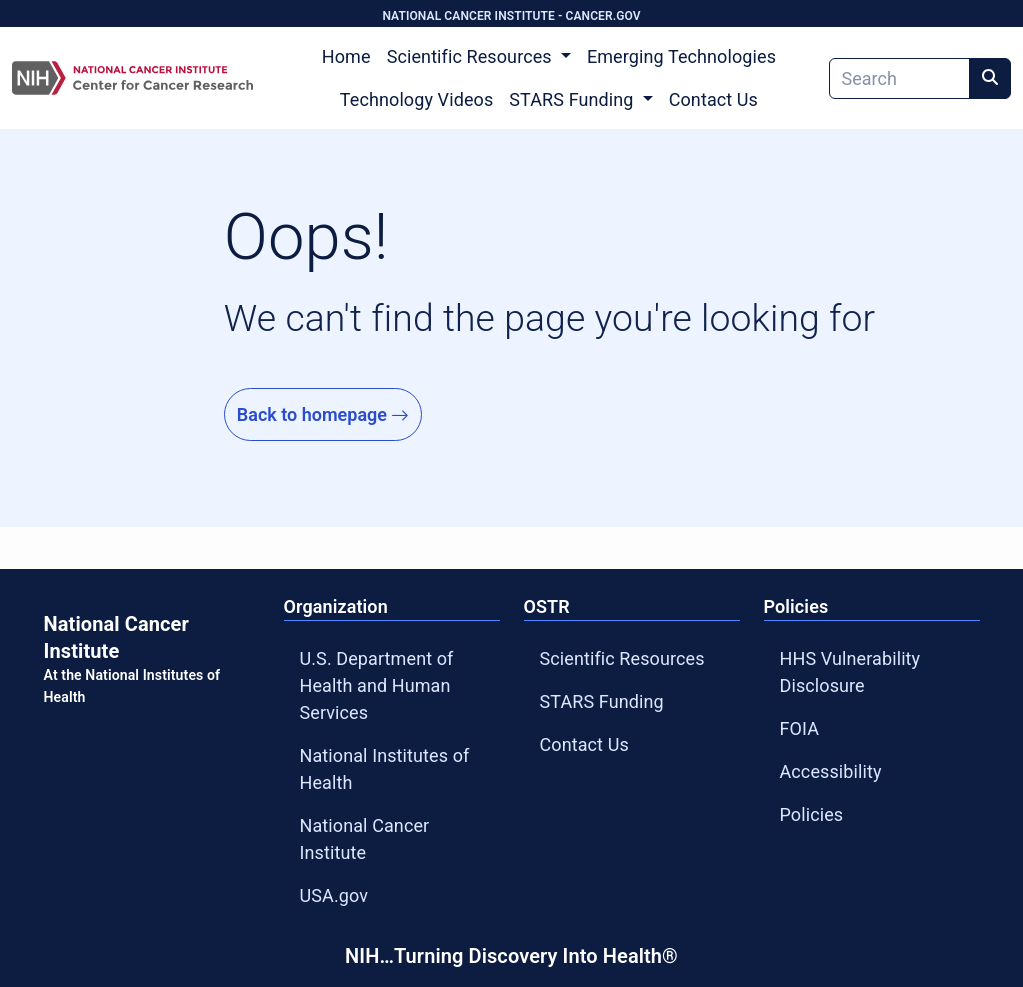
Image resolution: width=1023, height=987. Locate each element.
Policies (812, 814)
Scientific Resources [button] (472, 56)
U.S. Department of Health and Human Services (377, 685)
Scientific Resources (622, 658)
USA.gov (334, 895)
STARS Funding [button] (573, 99)
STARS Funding (602, 701)
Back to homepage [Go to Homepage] (323, 414)
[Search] (899, 78)
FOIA (800, 728)
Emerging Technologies (681, 56)
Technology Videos (416, 99)
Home (346, 56)
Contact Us (713, 99)
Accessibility (831, 771)
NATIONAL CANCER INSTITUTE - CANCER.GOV (511, 16)
